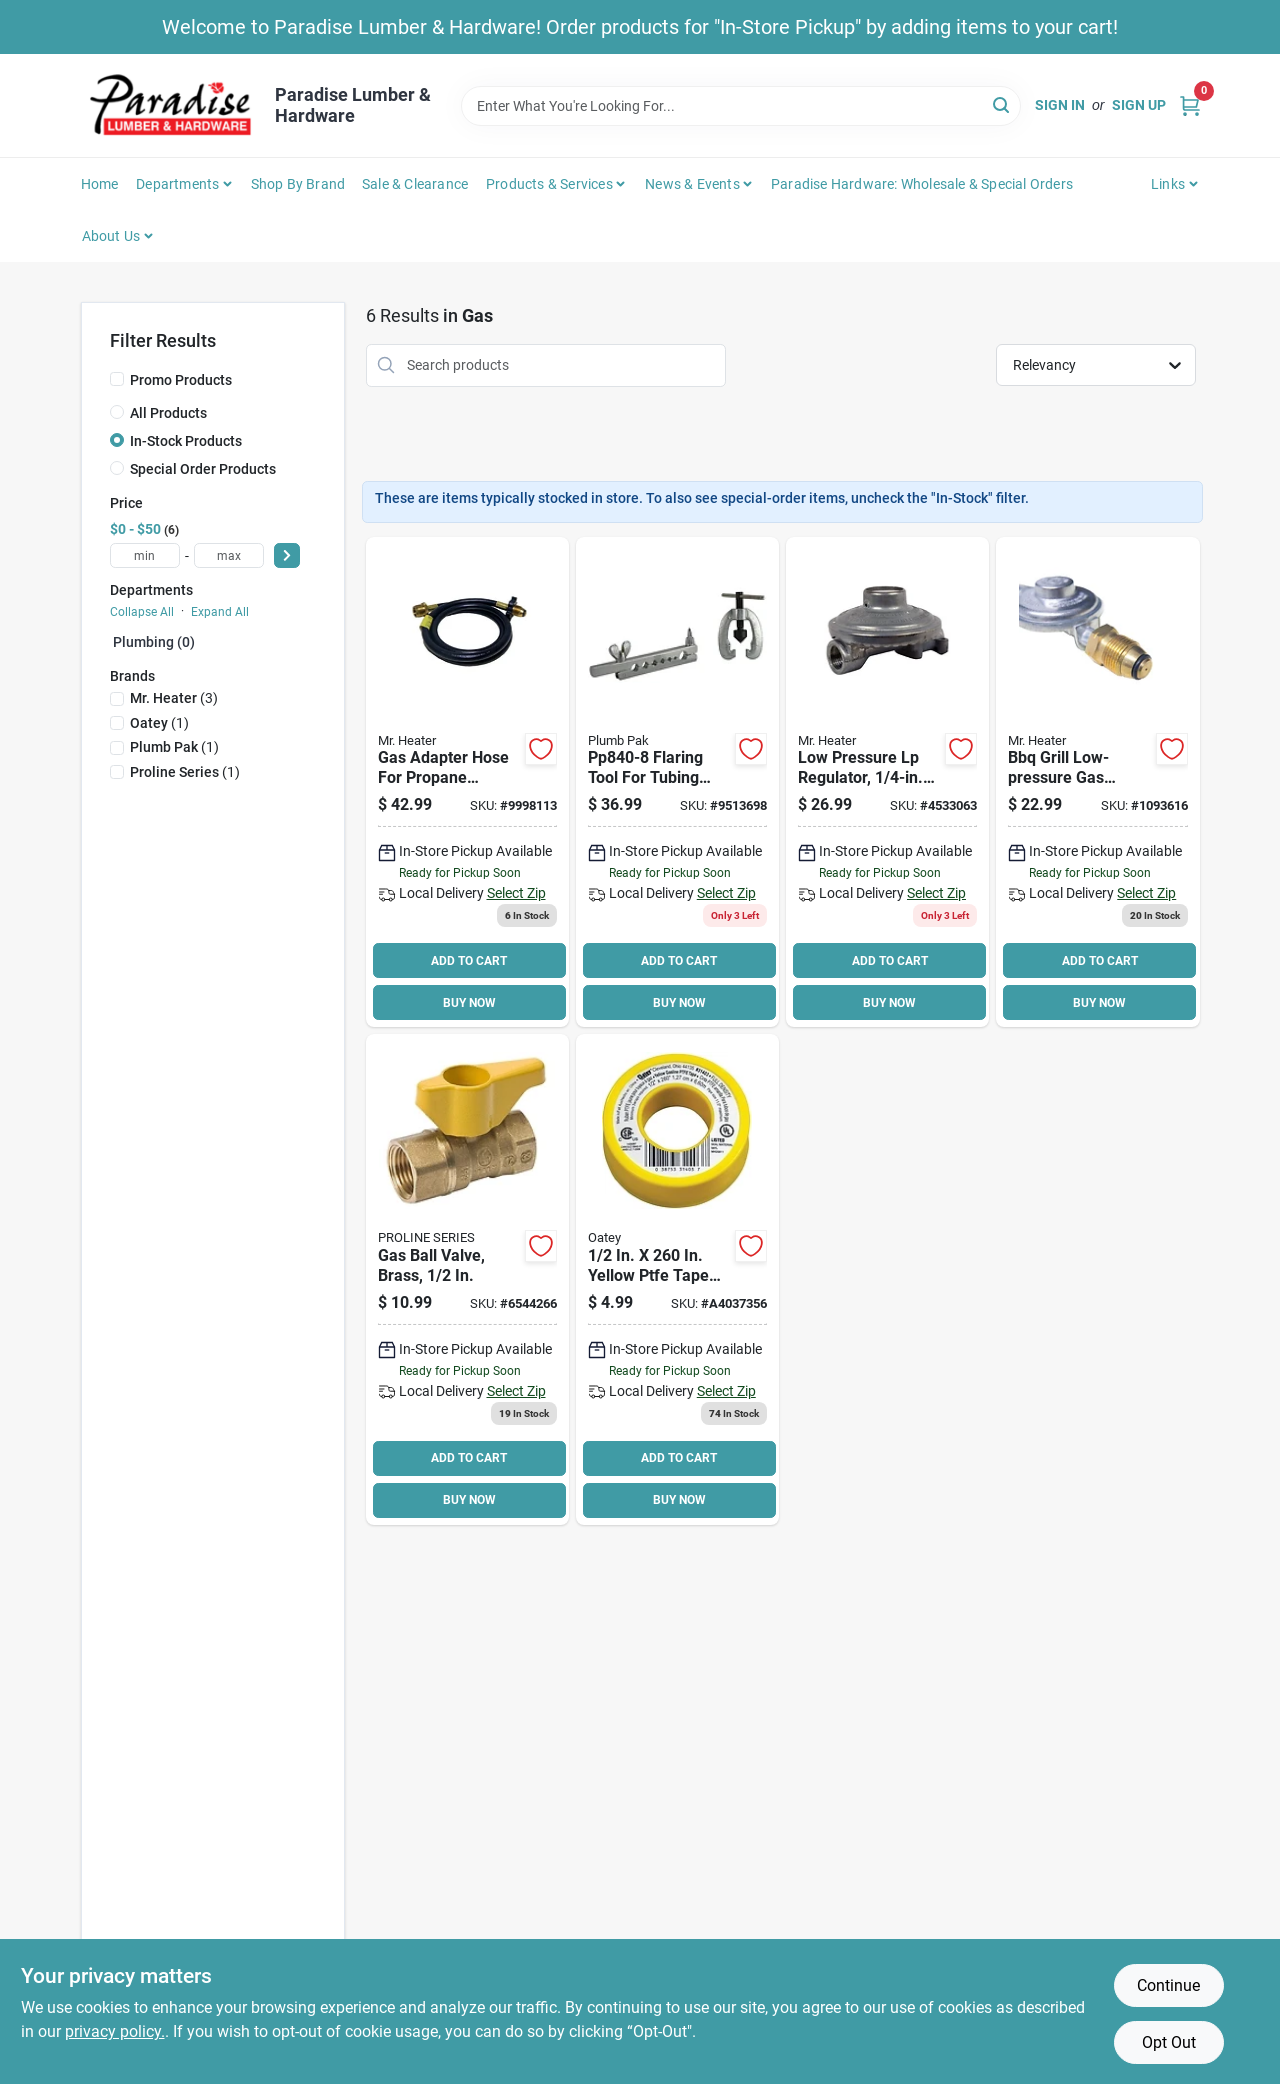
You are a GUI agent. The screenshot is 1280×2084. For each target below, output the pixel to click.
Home (100, 184)
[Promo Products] (117, 379)
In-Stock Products (186, 441)
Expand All (220, 612)
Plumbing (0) (154, 642)
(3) (174, 698)
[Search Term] (741, 106)
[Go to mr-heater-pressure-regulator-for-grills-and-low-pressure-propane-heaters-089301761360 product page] (1097, 782)
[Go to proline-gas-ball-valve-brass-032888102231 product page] (467, 1279)
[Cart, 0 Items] (1190, 105)
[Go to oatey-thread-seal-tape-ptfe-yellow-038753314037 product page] (677, 1279)
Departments (177, 184)
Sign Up (1139, 105)
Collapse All (142, 612)
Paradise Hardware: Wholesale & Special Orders (922, 184)
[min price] (145, 555)
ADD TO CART (469, 961)
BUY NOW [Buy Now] (469, 1003)
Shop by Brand (298, 184)
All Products (168, 413)
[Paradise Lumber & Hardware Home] (171, 105)
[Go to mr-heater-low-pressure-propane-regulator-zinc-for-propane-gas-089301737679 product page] (887, 782)
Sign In (1060, 105)
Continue (1168, 1985)
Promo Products (181, 380)
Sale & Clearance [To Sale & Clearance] (415, 184)
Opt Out (1169, 2042)
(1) (159, 723)
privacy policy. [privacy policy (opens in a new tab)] (115, 2031)
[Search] (1002, 104)
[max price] (229, 555)
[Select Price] (287, 555)
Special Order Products (203, 469)
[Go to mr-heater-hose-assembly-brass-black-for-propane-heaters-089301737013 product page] (467, 782)
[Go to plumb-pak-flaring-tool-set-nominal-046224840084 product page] (677, 782)
